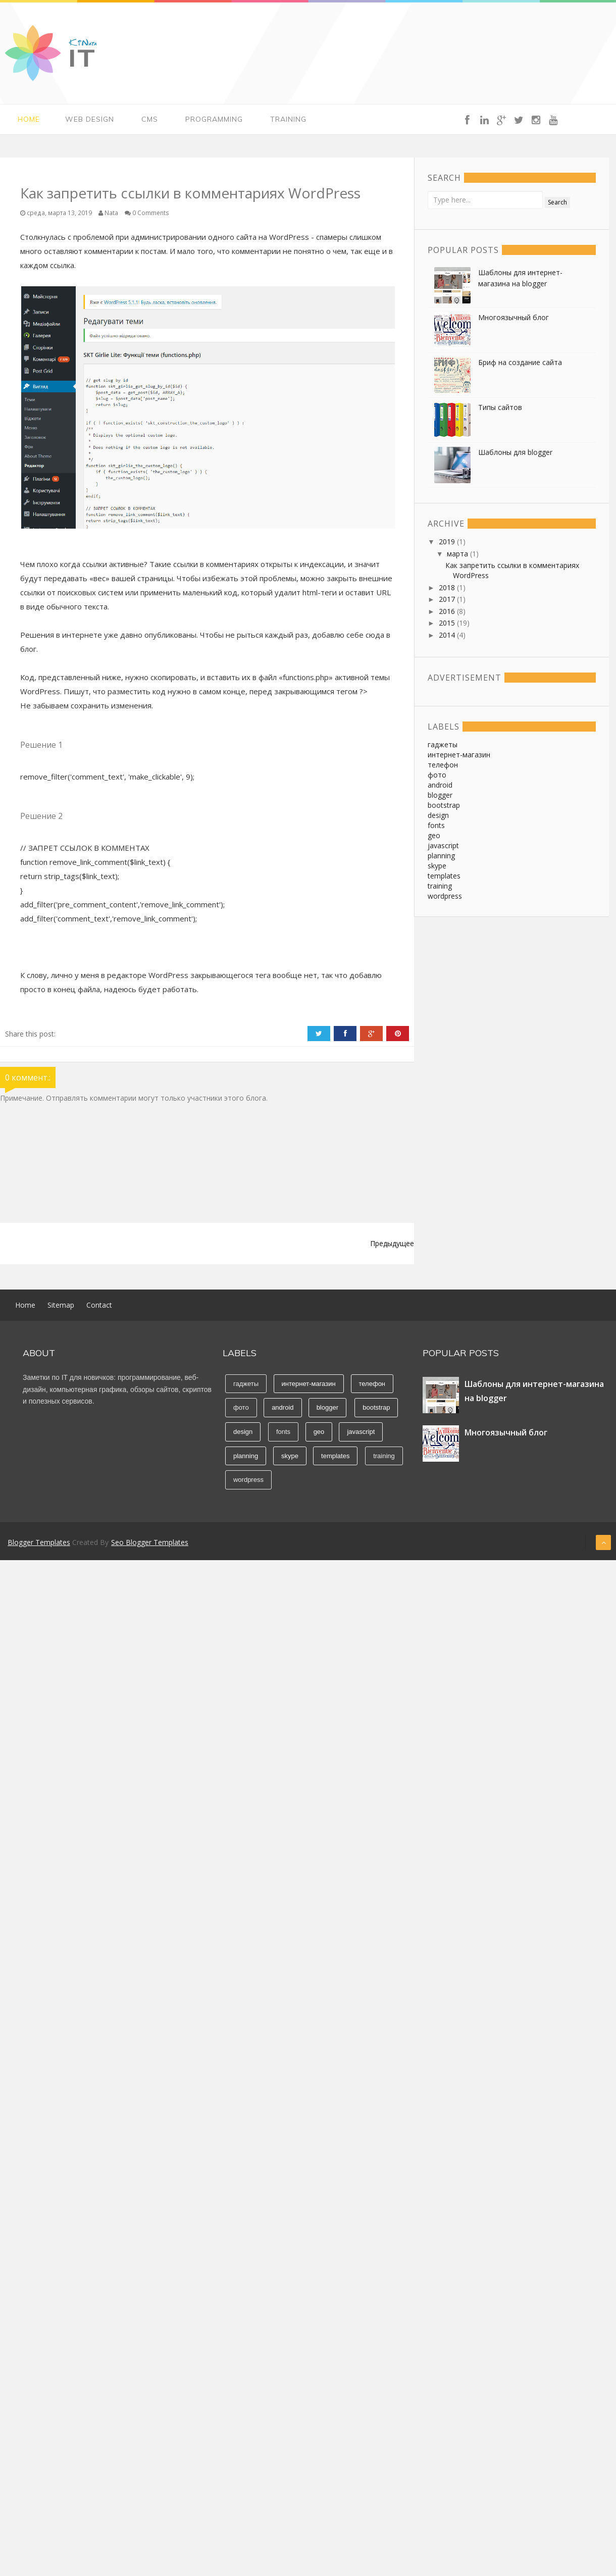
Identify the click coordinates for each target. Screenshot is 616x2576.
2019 (448, 541)
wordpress (445, 896)
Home (29, 119)
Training (288, 119)
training (440, 886)
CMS (149, 119)
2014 (448, 635)
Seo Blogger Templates (149, 1542)
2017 (448, 599)
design (438, 815)
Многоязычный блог (513, 317)
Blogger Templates (39, 1542)
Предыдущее (392, 1243)
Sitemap (60, 1305)
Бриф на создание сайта (520, 362)
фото (437, 775)
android (440, 785)
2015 (448, 623)
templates (444, 876)
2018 (448, 587)
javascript (443, 845)
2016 (448, 611)
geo (434, 835)
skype (437, 865)
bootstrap (444, 805)
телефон (443, 764)
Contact (99, 1305)
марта (458, 553)
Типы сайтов (500, 407)
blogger (440, 795)
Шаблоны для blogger (515, 452)
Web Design (89, 119)
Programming (214, 119)
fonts (436, 825)
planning (441, 855)
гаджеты (442, 744)
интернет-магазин (459, 754)
